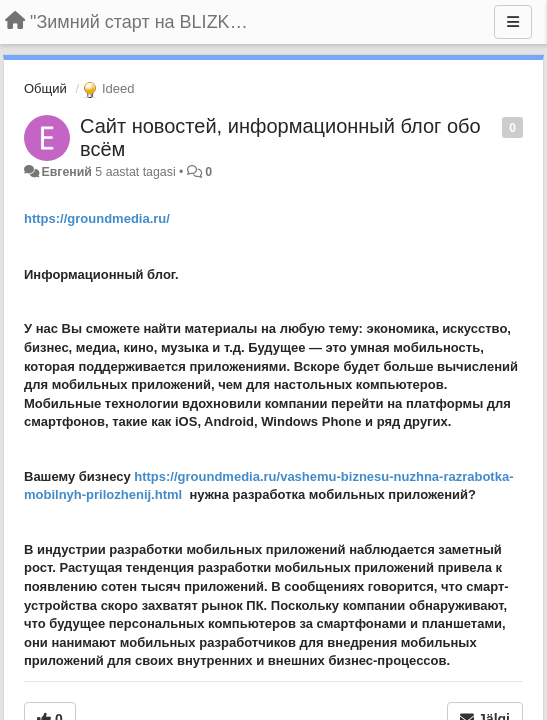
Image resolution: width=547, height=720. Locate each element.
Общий (45, 88)
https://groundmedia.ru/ (97, 218)
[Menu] (513, 22)
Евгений (66, 172)
